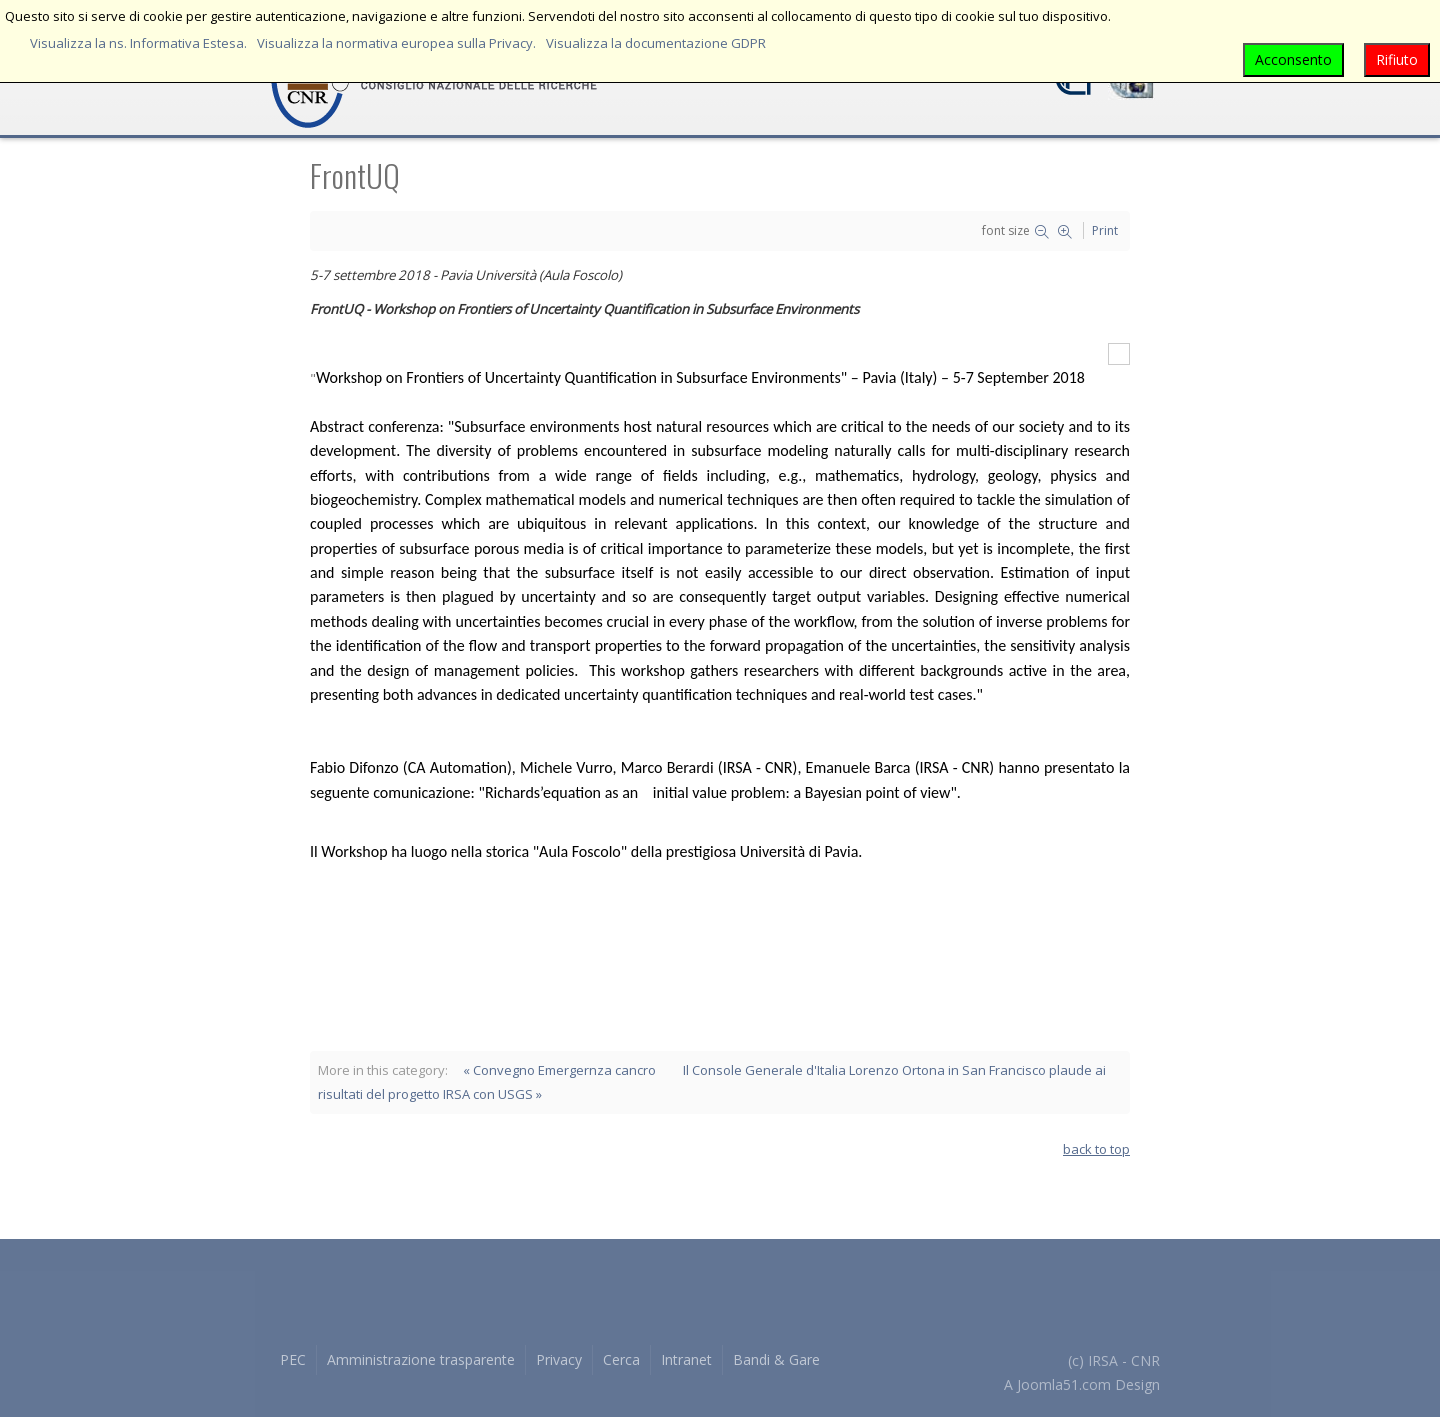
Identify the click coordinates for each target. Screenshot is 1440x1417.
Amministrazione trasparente (421, 1359)
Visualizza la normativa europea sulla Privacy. (396, 43)
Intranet (686, 1359)
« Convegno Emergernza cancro (559, 1070)
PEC (293, 1359)
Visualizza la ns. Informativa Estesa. (138, 43)
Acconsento (1293, 59)
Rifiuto (1397, 59)
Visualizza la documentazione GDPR (656, 43)
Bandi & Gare (776, 1359)
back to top (1096, 1149)
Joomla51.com (1064, 1384)
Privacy (559, 1359)
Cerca (621, 1359)
